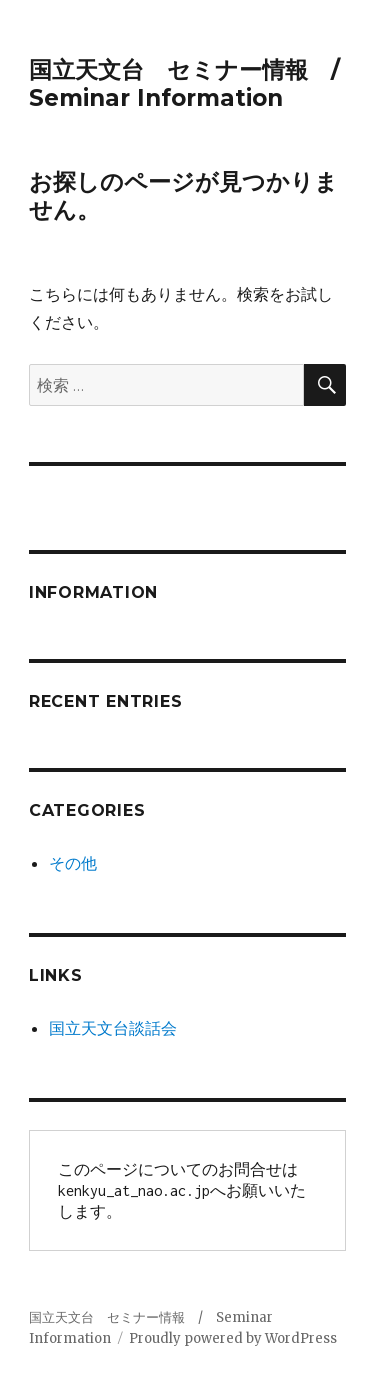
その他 (73, 863)
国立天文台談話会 (113, 1028)
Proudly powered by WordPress (233, 1338)
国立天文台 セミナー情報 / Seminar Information (196, 84)
